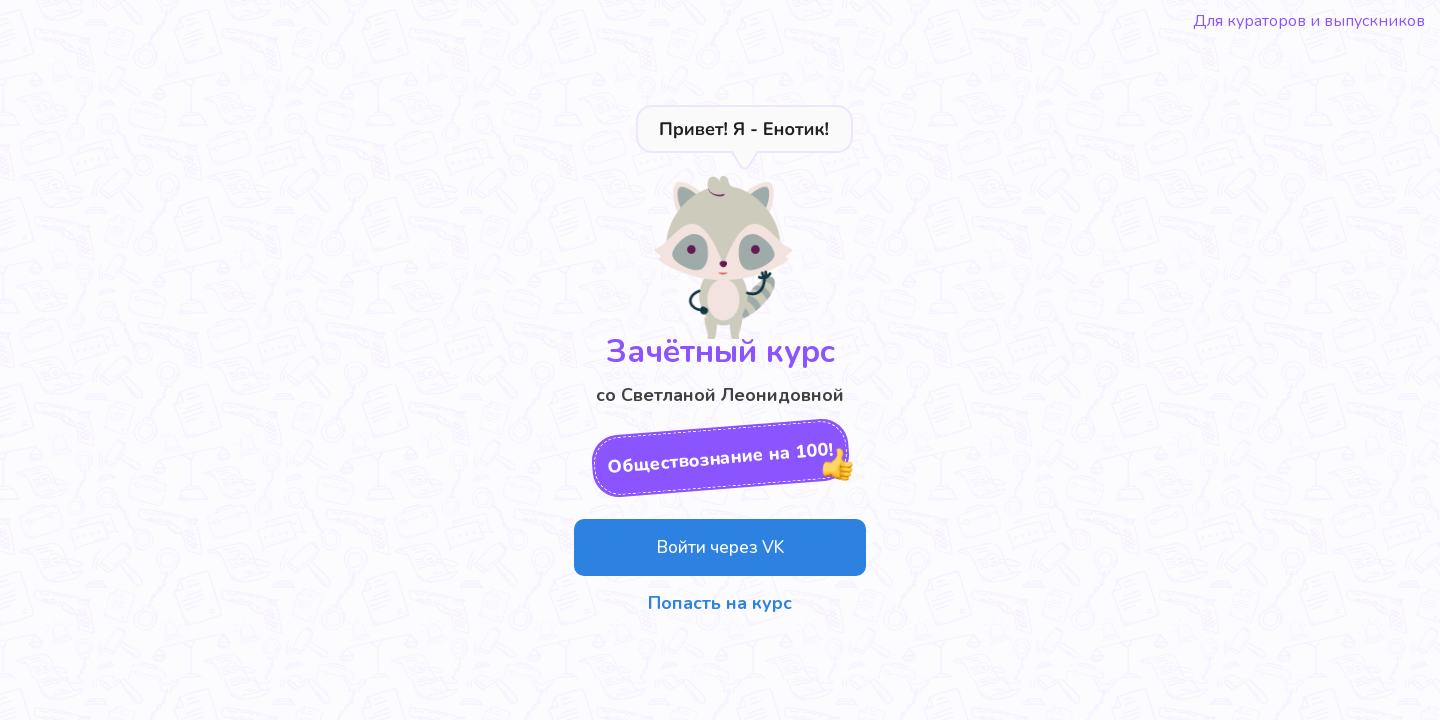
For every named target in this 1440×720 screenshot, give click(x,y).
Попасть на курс (720, 603)
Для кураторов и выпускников (1309, 21)
